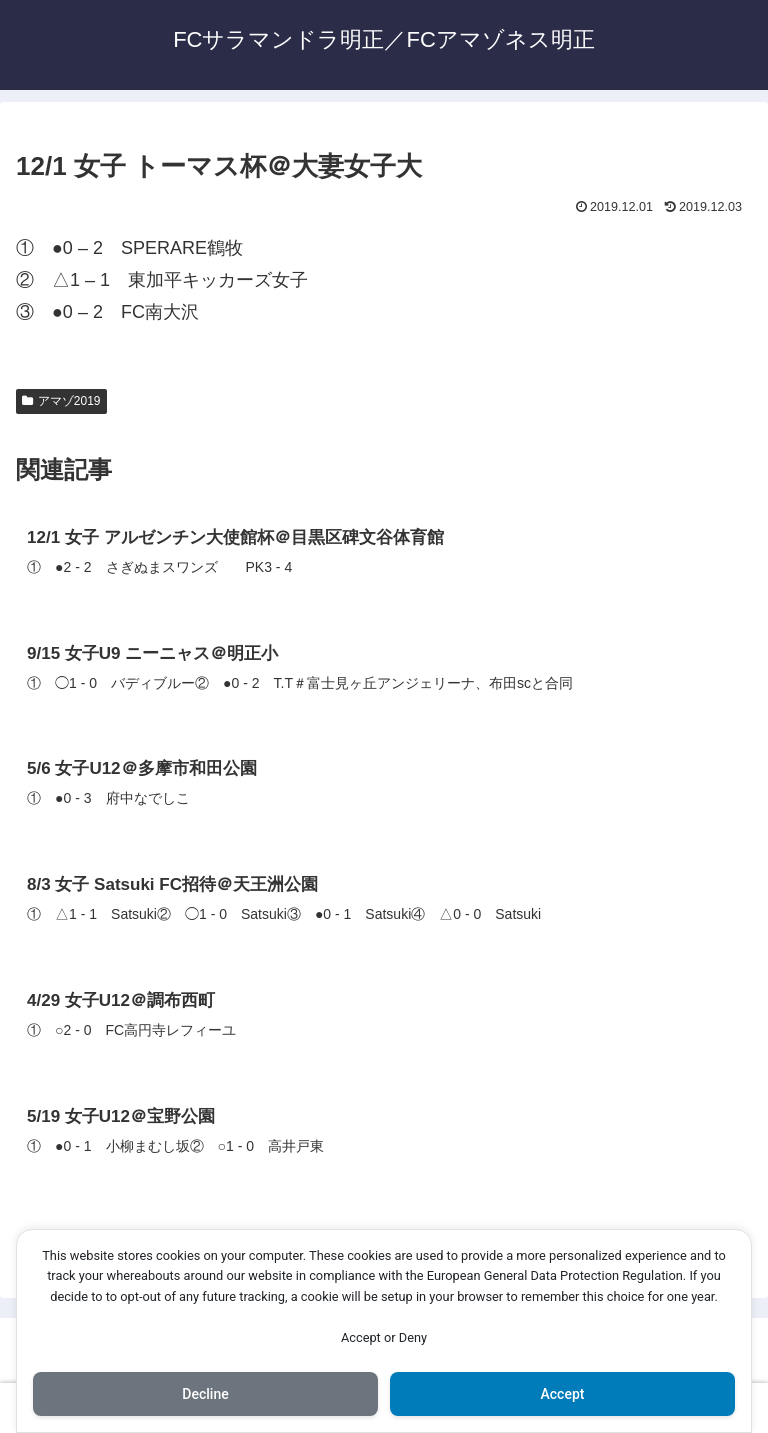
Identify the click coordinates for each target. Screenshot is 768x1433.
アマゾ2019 (61, 401)
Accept (563, 1394)
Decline (205, 1394)
